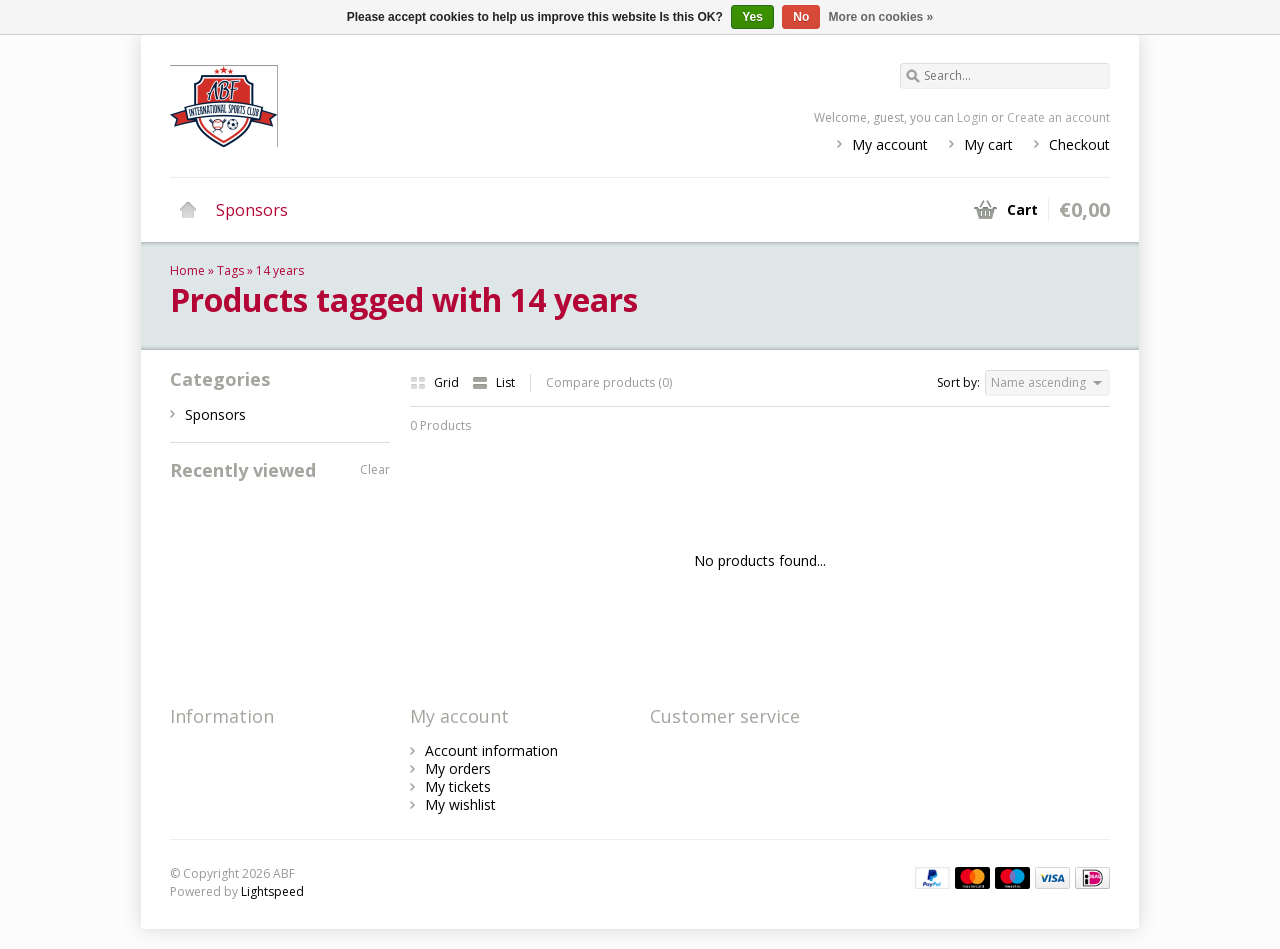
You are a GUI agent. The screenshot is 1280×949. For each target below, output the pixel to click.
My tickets (458, 786)
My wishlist (460, 804)
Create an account (1058, 117)
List (493, 382)
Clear (375, 469)
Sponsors (252, 210)
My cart (988, 144)
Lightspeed (272, 891)
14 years (280, 270)
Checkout (1079, 144)
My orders (458, 768)
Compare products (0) (609, 382)
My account (890, 144)
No (801, 17)
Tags (230, 270)
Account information (491, 750)
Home (188, 210)
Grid (436, 382)
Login (972, 117)
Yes (752, 17)
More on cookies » (881, 17)
